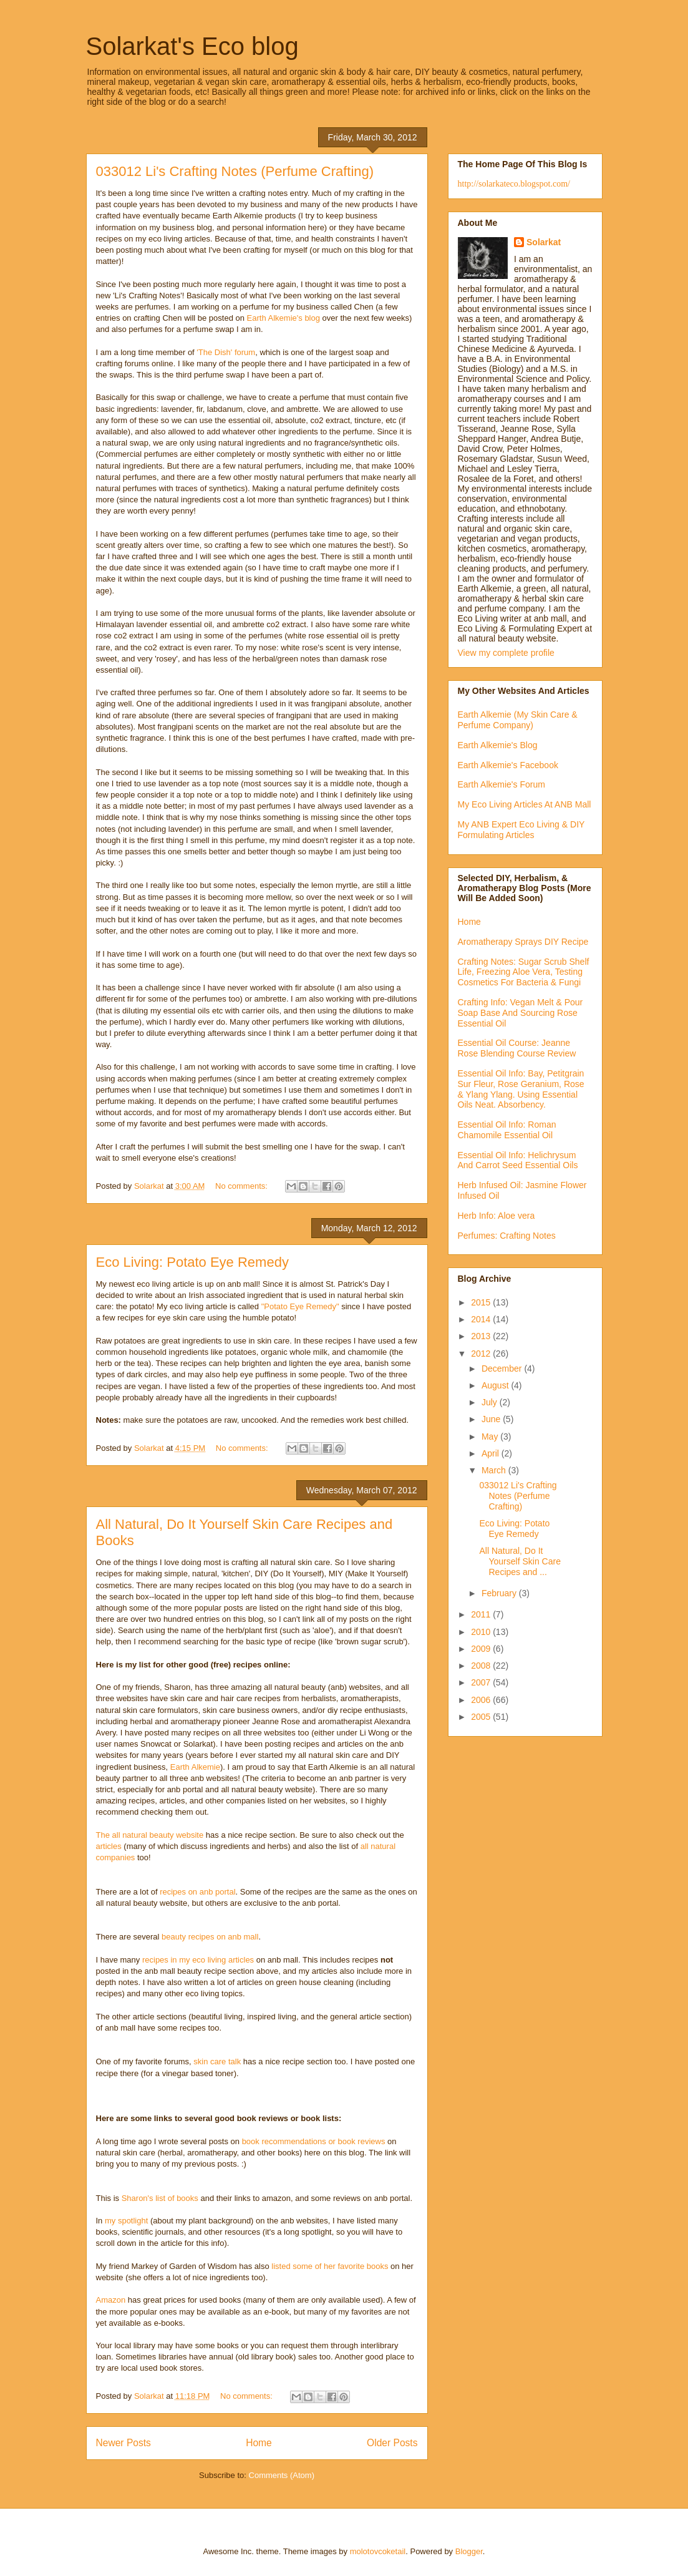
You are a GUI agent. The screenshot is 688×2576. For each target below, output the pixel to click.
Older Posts (392, 2442)
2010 (482, 1632)
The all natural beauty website (150, 1835)
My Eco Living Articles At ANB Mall (524, 804)
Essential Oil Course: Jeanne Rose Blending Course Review (517, 1048)
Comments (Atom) (281, 2475)
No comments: (242, 1186)
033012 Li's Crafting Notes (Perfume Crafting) (235, 171)
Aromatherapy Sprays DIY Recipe (523, 942)
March (495, 1470)
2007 (482, 1682)
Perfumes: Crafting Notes (507, 1236)
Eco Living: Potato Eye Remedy (192, 1262)
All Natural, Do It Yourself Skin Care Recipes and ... (519, 1561)
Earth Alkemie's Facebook (508, 765)
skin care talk (217, 2061)
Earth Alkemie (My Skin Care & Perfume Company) (518, 720)
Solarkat (543, 242)
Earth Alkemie (195, 1767)
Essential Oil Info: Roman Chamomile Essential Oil (507, 1130)
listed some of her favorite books (329, 2266)
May (491, 1437)
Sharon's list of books (160, 2198)
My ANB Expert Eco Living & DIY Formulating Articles (521, 829)
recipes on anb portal (197, 1891)
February (500, 1593)
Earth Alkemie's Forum (501, 784)
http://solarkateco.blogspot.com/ (514, 183)
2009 (482, 1649)
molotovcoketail (378, 2551)
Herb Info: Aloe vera (496, 1216)
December (503, 1368)
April (491, 1453)
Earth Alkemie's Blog (498, 745)
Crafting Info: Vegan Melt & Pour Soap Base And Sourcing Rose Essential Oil (520, 1012)
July (491, 1402)
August (496, 1385)
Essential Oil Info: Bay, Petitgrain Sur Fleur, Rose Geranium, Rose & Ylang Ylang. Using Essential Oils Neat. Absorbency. (521, 1089)
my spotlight (126, 2220)
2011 (482, 1614)
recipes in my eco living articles (198, 1959)
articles (109, 1846)
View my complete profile (506, 653)
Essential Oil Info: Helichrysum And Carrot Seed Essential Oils (518, 1160)
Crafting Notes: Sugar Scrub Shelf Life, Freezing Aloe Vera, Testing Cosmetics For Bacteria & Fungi (523, 972)
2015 (482, 1302)
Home (259, 2442)
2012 (482, 1354)
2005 (482, 1717)
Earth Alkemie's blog (283, 318)
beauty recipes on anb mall (210, 1936)
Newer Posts (123, 2442)
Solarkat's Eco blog (192, 46)
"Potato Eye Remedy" (300, 1306)
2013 (482, 1336)
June (492, 1419)
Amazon (111, 2300)
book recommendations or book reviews (313, 2141)
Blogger (469, 2551)
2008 (482, 1666)
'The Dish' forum (225, 352)
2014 (482, 1319)
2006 (482, 1700)
